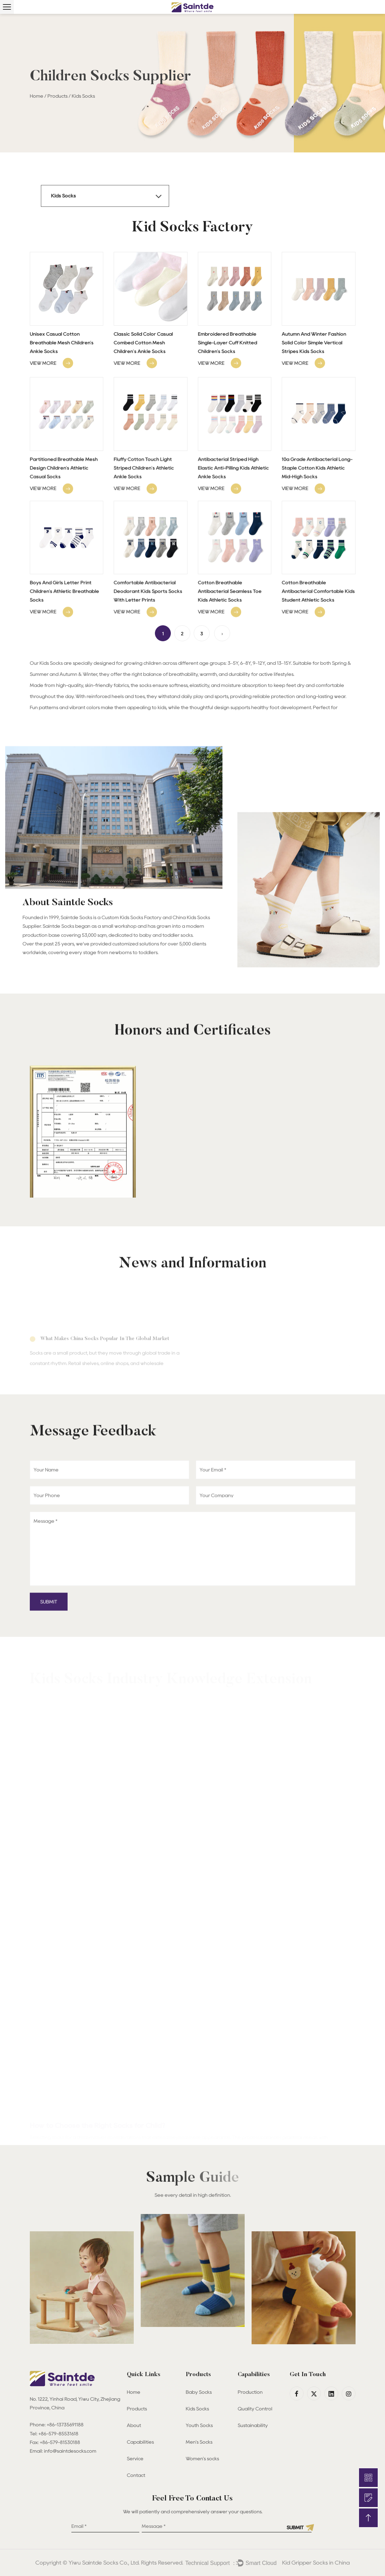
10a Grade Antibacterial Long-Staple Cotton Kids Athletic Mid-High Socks (317, 530)
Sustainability (253, 2425)
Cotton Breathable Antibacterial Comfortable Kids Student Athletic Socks (318, 654)
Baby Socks (199, 2392)
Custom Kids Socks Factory (131, 941)
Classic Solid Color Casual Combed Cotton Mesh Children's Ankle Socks (143, 342)
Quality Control (255, 2409)
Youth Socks (199, 2425)
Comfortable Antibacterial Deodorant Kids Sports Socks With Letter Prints (148, 654)
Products (57, 96)
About (134, 2425)
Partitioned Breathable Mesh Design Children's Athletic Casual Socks (64, 530)
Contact (136, 2475)
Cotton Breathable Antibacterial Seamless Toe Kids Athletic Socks (230, 654)
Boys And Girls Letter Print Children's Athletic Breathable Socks (64, 654)
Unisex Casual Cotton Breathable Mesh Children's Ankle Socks (62, 342)
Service (135, 2458)
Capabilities (140, 2442)
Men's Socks (199, 2442)
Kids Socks (197, 2409)
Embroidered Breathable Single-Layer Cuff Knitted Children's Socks (227, 342)
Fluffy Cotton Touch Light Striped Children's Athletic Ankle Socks (144, 530)
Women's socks (202, 2458)
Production (250, 2392)
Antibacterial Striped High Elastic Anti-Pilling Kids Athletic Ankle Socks (233, 530)
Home (36, 96)
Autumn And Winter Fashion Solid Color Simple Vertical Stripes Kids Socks (314, 342)
